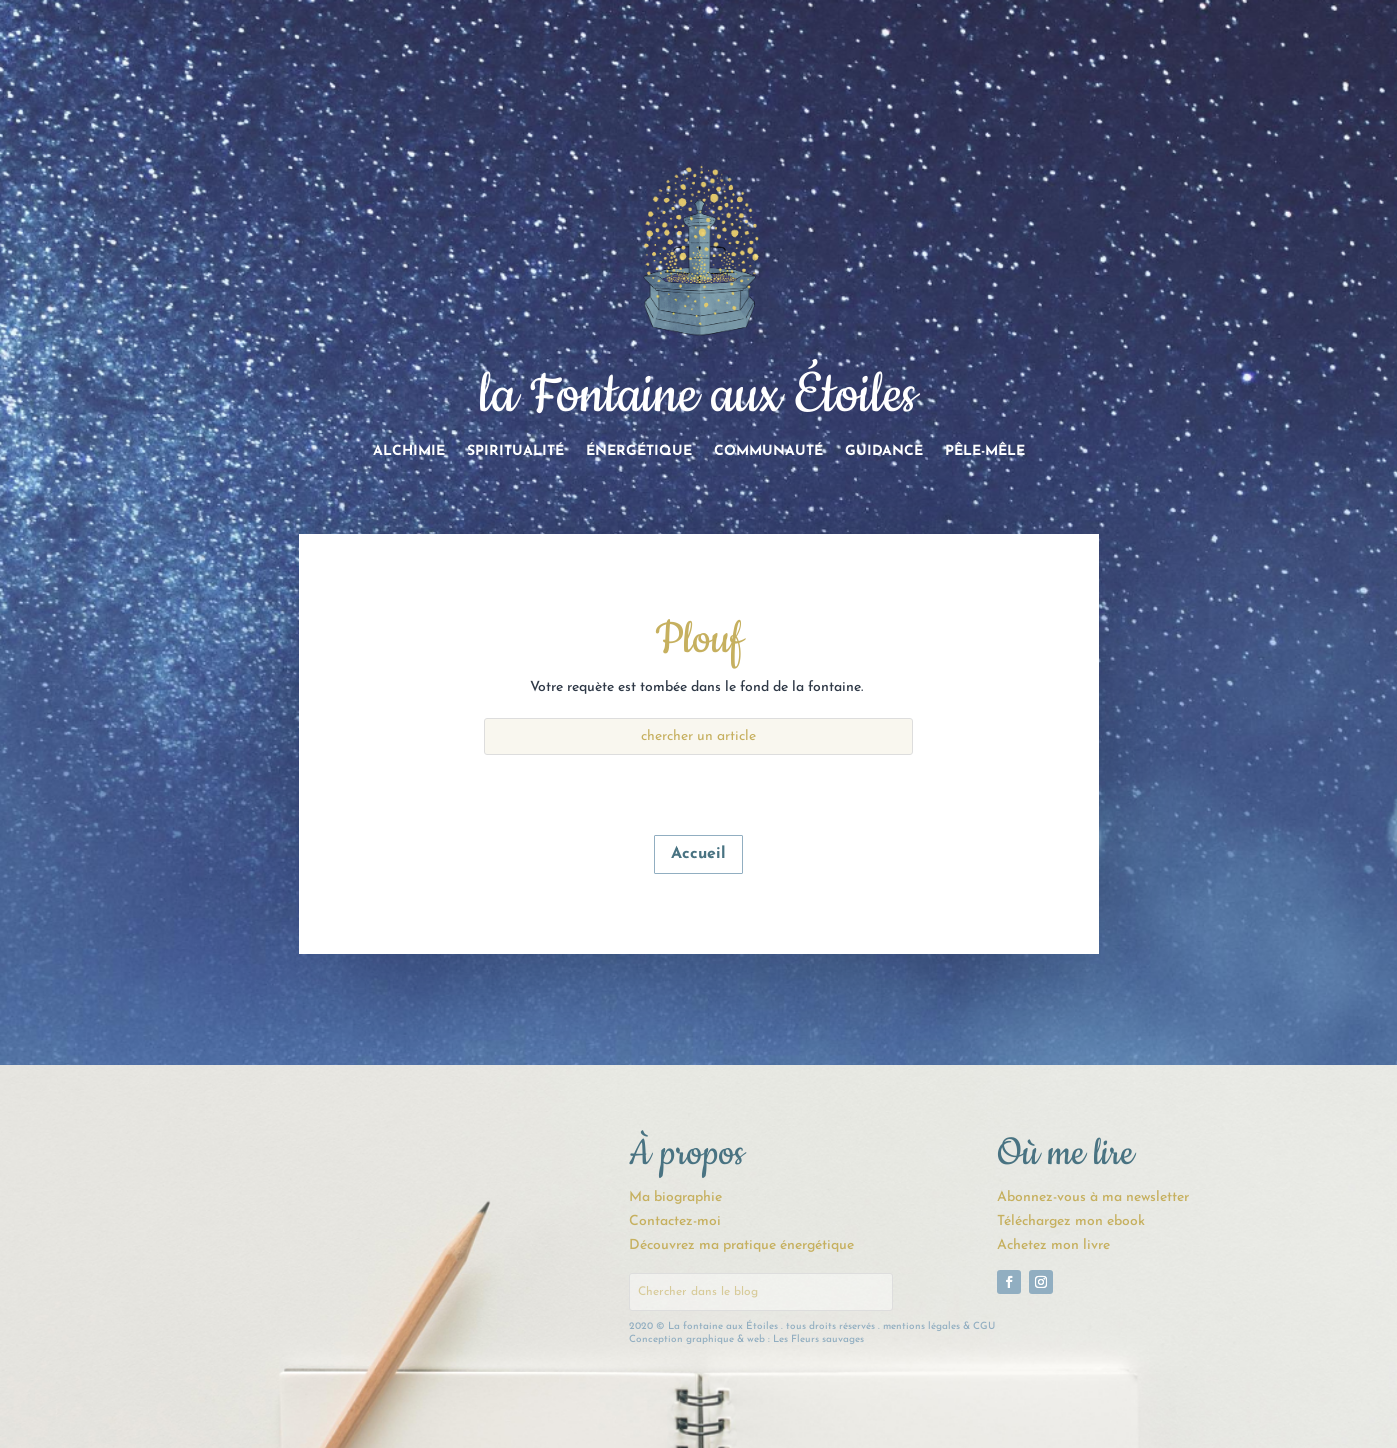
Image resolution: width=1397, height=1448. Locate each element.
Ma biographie (675, 1197)
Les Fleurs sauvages (818, 1339)
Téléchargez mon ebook (1071, 1221)
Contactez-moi (675, 1221)
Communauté (768, 452)
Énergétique (639, 452)
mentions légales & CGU (939, 1326)
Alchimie (409, 452)
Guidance (884, 452)
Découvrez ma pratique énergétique (741, 1245)
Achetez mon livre (1053, 1245)
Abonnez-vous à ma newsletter (1093, 1197)
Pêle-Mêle (985, 452)
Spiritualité (515, 452)
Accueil (698, 854)
